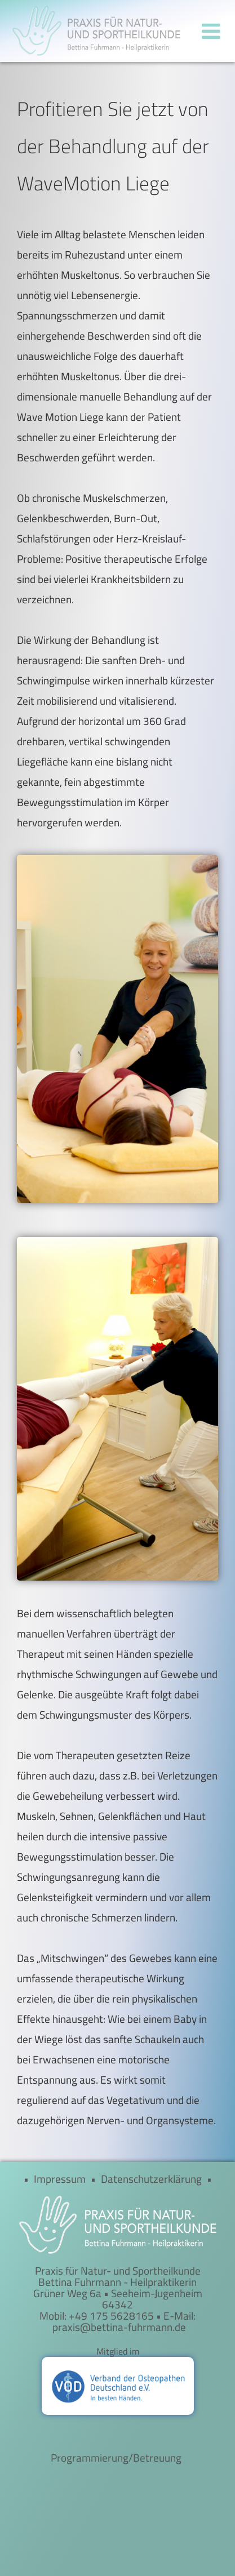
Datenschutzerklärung (151, 2179)
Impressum (60, 2179)
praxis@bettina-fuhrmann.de (119, 2327)
